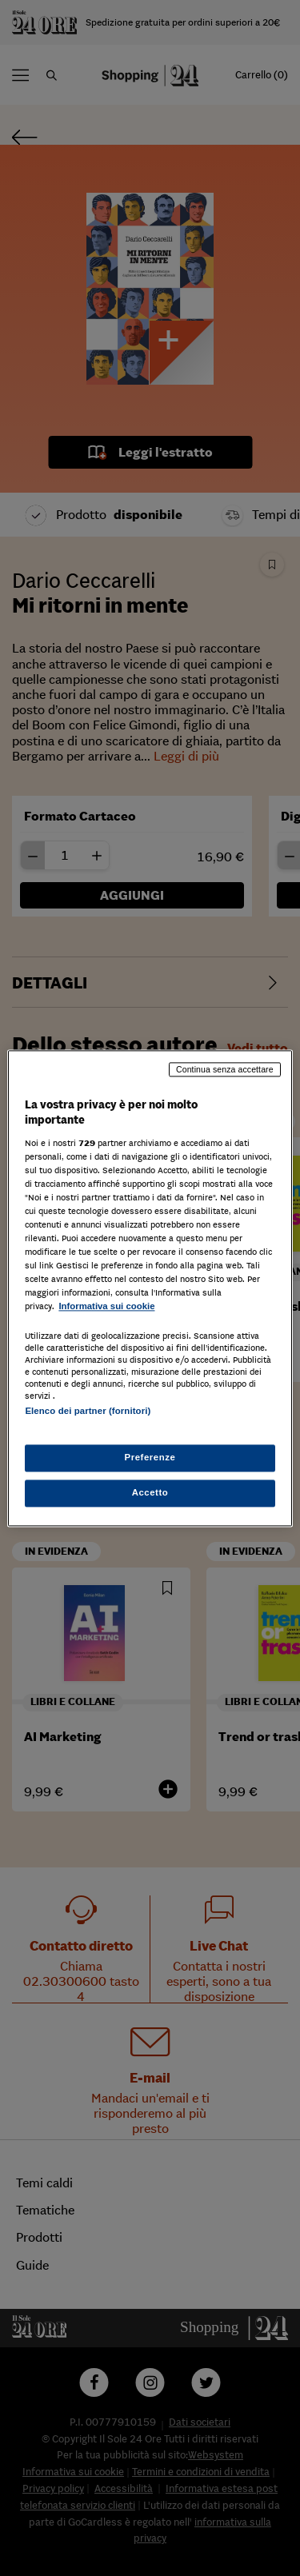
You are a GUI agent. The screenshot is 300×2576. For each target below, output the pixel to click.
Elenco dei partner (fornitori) (87, 1411)
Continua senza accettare (225, 1069)
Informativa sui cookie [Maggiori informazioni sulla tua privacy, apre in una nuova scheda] (106, 1307)
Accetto (150, 1492)
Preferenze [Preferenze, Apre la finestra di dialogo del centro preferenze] (150, 1457)
